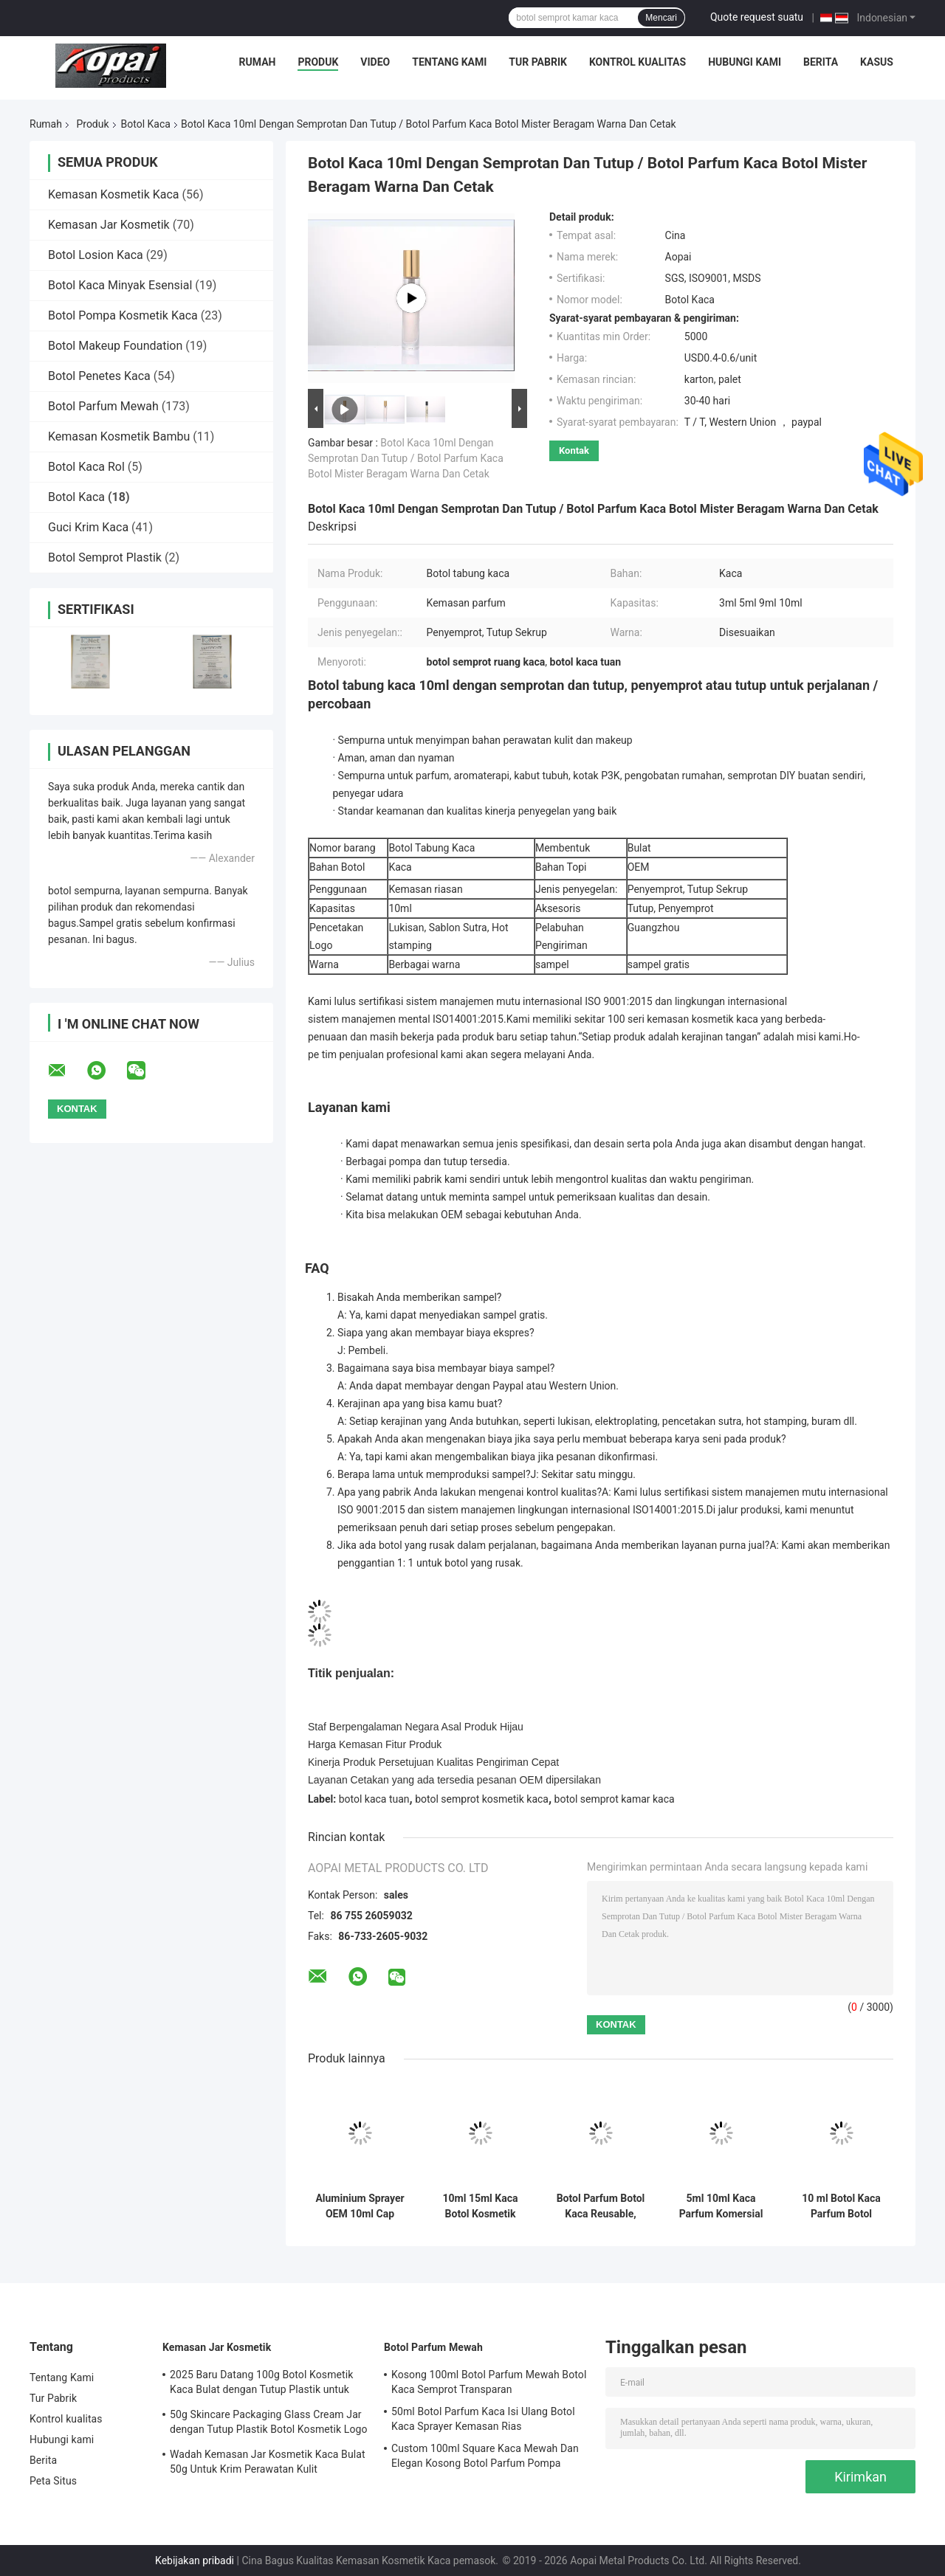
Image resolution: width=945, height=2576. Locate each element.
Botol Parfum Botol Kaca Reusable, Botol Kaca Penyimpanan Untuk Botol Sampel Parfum (601, 2206)
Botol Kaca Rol (86, 467)
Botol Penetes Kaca (99, 376)
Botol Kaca (146, 124)
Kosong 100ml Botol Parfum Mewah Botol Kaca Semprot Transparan (488, 2382)
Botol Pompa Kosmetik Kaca (123, 315)
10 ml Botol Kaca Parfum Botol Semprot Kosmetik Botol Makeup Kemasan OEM (841, 2206)
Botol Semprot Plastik (105, 557)
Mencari (661, 18)
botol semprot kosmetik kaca (482, 1799)
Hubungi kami (744, 62)
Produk (318, 62)
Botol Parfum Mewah (103, 406)
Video (375, 62)
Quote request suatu (756, 17)
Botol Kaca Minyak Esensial (120, 285)
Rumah (257, 62)
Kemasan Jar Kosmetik (109, 225)
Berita (820, 62)
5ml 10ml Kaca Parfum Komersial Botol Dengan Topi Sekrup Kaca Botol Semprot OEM (721, 2206)
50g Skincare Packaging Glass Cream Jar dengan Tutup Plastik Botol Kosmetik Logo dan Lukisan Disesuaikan (269, 2423)
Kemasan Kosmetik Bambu (119, 436)
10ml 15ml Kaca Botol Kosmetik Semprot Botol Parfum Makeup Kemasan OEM (480, 2206)
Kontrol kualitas (637, 62)
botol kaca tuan (374, 1799)
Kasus (876, 62)
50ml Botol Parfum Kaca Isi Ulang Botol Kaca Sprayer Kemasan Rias (483, 2419)
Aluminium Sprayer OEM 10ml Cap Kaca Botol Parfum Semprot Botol (359, 2206)
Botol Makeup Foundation (115, 346)
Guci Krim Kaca (88, 527)
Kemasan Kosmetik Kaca (113, 194)
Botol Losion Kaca (95, 255)
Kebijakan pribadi (194, 2560)
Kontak (574, 450)
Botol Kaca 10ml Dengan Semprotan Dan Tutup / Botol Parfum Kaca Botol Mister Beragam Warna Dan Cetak (406, 458)
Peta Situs (53, 2481)
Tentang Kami (449, 62)
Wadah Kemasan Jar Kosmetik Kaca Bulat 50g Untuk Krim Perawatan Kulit (267, 2461)
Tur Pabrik (538, 62)
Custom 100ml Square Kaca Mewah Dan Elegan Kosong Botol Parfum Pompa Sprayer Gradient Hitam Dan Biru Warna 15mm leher (485, 2457)
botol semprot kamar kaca (614, 1799)
